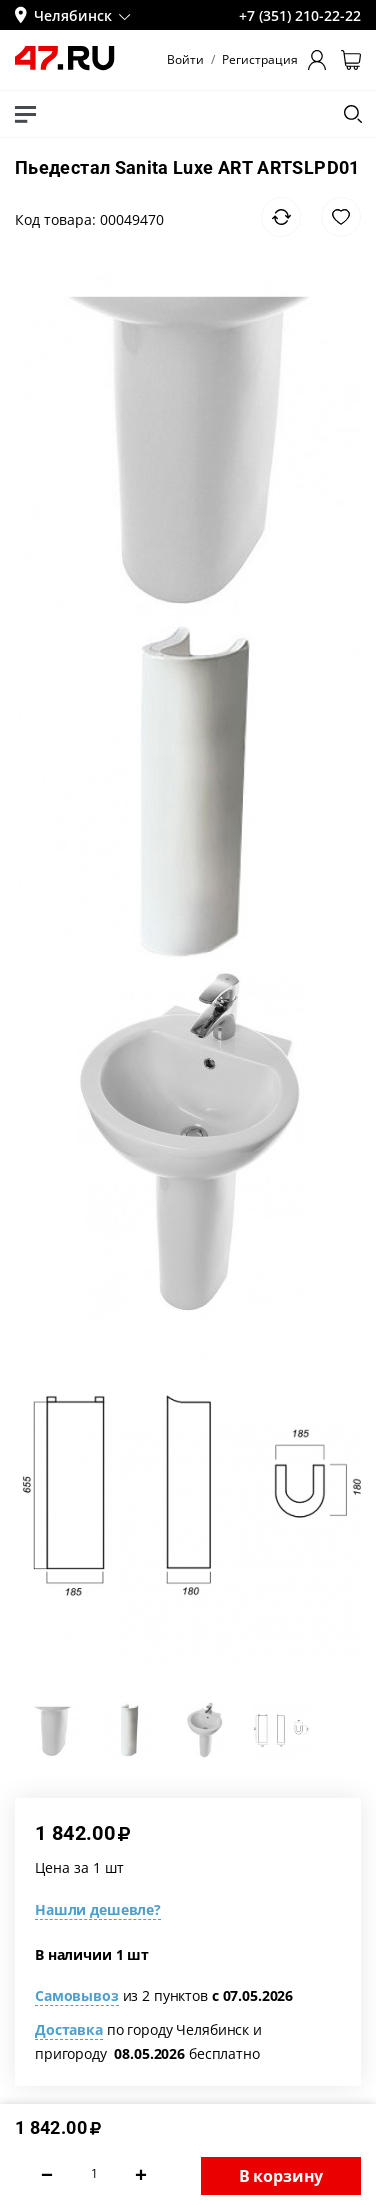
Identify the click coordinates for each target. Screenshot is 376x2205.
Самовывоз (77, 1995)
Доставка (69, 2029)
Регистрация (260, 60)
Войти (185, 60)
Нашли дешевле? (98, 1909)
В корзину (281, 2176)
